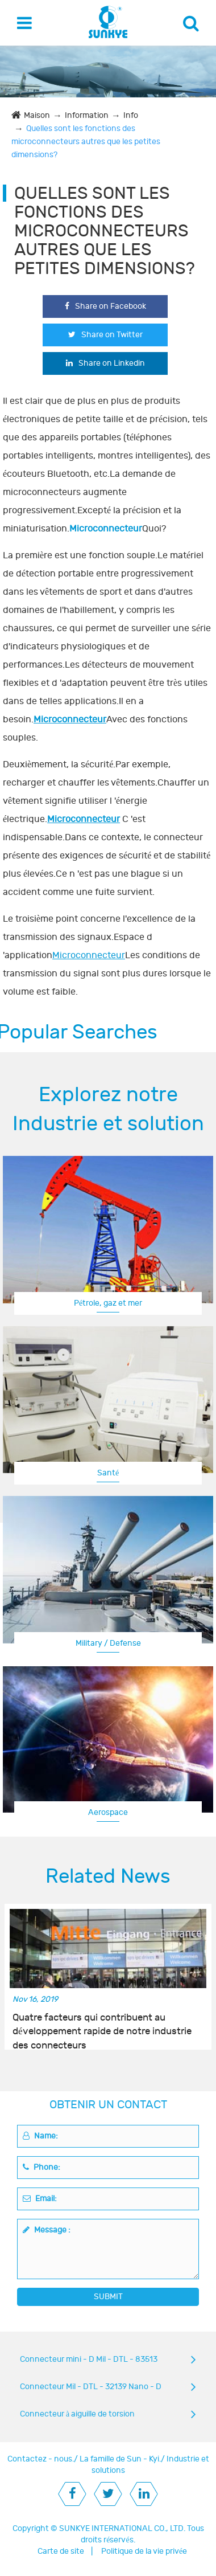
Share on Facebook (105, 306)
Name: (40, 2136)
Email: (40, 2198)
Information (87, 115)
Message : (46, 2230)
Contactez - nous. (40, 2459)
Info (130, 115)
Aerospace (108, 1812)
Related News (108, 1876)
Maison (37, 115)
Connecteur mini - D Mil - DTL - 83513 (88, 2359)
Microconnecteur (70, 719)
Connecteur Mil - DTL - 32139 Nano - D (90, 2386)
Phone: (41, 2167)
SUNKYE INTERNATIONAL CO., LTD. (122, 2528)
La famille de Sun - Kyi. (120, 2459)
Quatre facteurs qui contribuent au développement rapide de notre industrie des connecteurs (102, 2025)
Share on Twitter (105, 335)
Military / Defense (108, 1643)
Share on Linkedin (105, 363)
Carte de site (61, 2551)
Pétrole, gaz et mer (108, 1303)
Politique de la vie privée (144, 2551)
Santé (108, 1473)
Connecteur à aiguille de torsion (77, 2414)
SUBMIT (108, 2296)
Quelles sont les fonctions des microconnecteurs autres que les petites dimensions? (85, 142)
